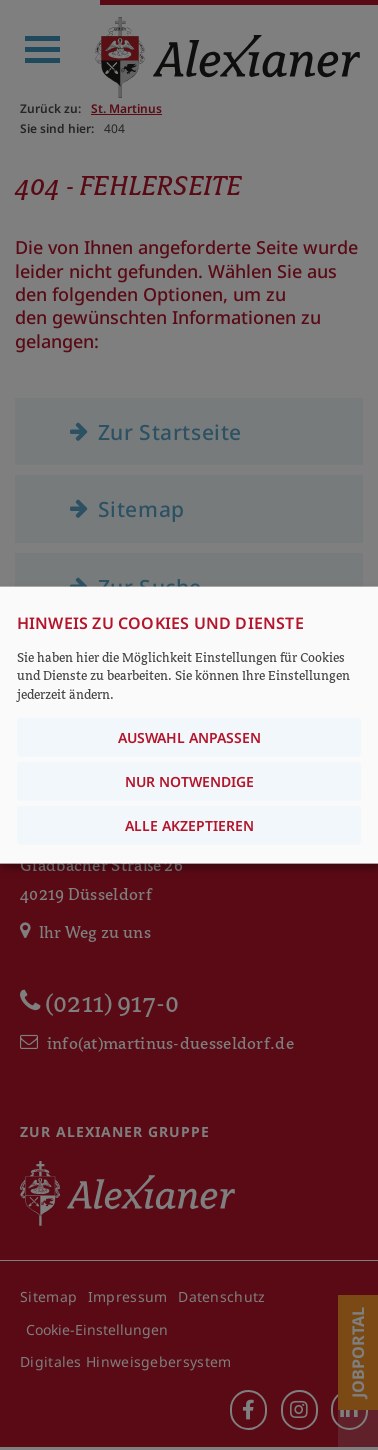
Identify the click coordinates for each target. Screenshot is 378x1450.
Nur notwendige (189, 780)
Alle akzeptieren (189, 824)
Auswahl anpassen (189, 736)
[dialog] (189, 725)
